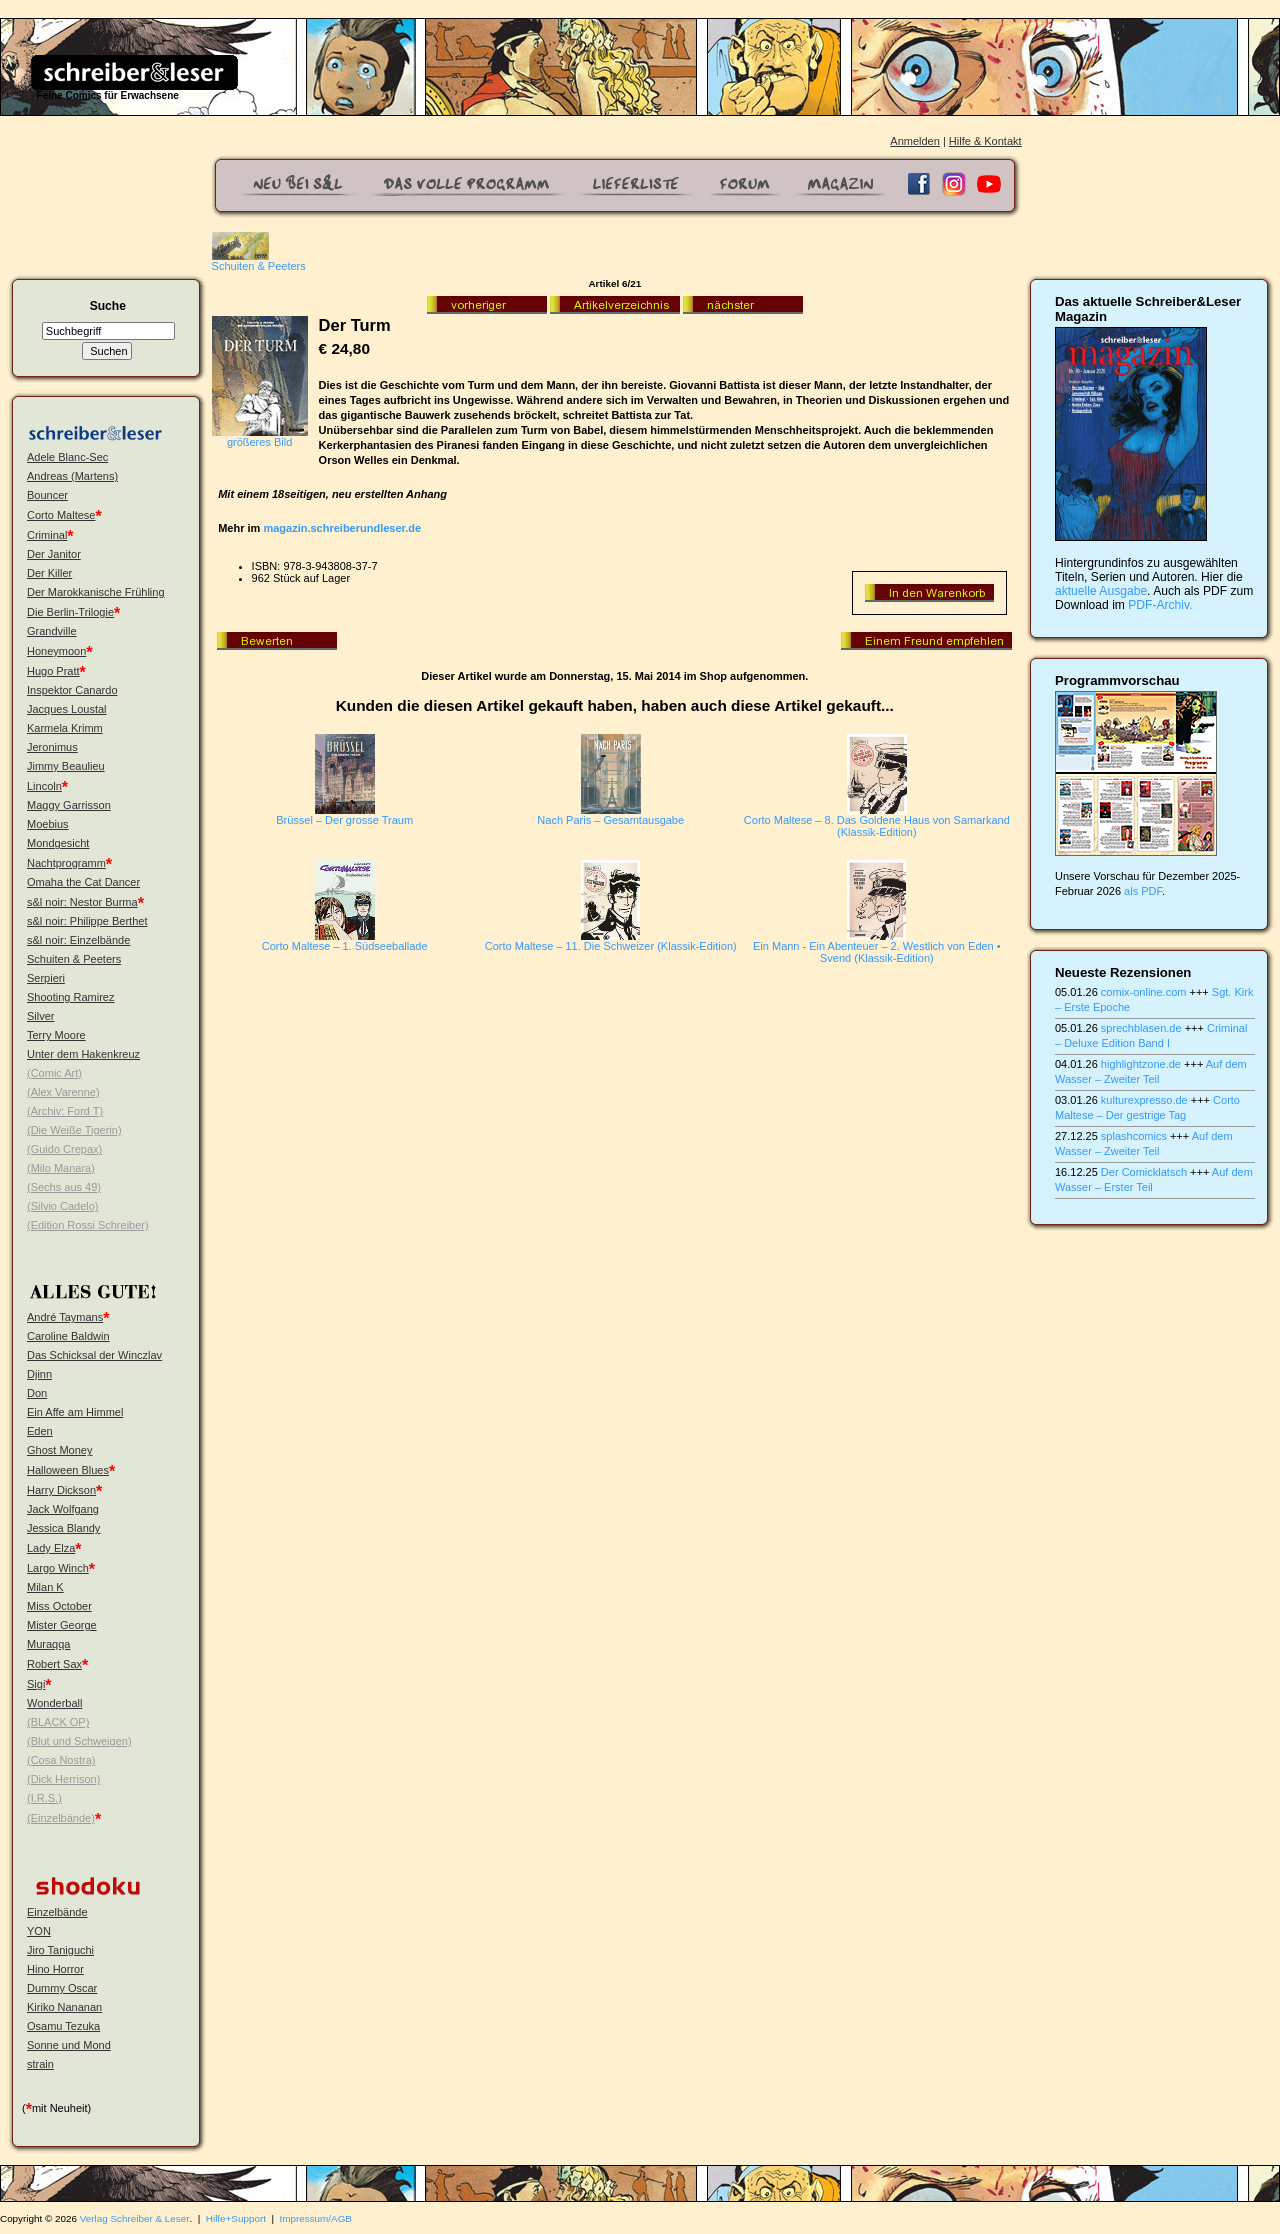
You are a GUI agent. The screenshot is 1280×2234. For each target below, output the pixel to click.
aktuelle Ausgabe (1101, 591)
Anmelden (915, 141)
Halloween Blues (68, 1470)
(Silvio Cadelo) (63, 1206)
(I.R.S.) (44, 1798)
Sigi (36, 1684)
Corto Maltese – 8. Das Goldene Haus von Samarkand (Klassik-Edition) (877, 826)
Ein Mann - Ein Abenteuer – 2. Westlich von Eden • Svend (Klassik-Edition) (877, 952)
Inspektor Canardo (72, 690)
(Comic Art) (54, 1073)
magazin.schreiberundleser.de (342, 528)
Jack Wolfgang (63, 1509)
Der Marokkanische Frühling (96, 592)
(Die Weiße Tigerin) (74, 1130)
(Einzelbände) (61, 1818)
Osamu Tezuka (63, 2026)
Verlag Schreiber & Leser (135, 2218)
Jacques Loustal (67, 709)
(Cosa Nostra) (61, 1760)
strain (40, 2064)
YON (39, 1931)
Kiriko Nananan (64, 2007)
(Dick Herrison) (63, 1779)
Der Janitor (54, 554)
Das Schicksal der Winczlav (94, 1355)
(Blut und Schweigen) (79, 1741)
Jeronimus (52, 747)
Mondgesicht (58, 843)
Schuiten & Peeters (74, 959)
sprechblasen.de (1141, 1028)
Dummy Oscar (62, 1988)
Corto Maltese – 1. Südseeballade (345, 946)
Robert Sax (54, 1664)
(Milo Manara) (61, 1168)
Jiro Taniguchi (60, 1950)
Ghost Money (59, 1450)
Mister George (62, 1625)
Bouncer (47, 495)
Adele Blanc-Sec (67, 457)
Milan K (45, 1587)
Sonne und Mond (69, 2045)
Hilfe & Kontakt (985, 141)
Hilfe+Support (236, 2218)
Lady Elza (51, 1548)
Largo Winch (58, 1568)
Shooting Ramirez (70, 997)
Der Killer (49, 573)
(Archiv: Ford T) (65, 1111)
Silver (41, 1016)
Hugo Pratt (53, 671)
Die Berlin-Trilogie (70, 612)
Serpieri (46, 978)
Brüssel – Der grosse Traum (344, 820)
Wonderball (54, 1703)
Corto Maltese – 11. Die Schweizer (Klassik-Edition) (611, 946)
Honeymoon (56, 651)
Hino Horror (55, 1969)
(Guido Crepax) (64, 1149)
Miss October (59, 1606)
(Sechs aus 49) (64, 1187)
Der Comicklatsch (1144, 1172)
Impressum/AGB (316, 2218)
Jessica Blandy (63, 1528)
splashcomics (1134, 1136)
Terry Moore (56, 1035)
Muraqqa (48, 1644)
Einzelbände (57, 1912)
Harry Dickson (61, 1490)
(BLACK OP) (58, 1722)
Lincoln (44, 786)
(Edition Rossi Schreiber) (88, 1225)
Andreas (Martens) (72, 476)
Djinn (39, 1374)
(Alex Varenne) (63, 1092)
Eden (40, 1431)
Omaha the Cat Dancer (83, 882)
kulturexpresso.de (1144, 1100)
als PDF (1143, 891)
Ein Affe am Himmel (75, 1412)
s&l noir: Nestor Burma (82, 902)
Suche (108, 306)
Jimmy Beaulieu (66, 766)
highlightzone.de (1141, 1064)
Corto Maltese (61, 515)
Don (37, 1393)
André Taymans (65, 1317)
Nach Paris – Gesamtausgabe (610, 820)
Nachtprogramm (66, 863)
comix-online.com (1144, 992)
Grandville (52, 631)
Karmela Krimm (65, 728)
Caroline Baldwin (68, 1336)
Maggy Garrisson (69, 805)
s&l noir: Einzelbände (78, 940)
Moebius (48, 824)
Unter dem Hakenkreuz (83, 1054)
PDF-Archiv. (1160, 605)
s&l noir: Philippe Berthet (87, 921)
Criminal (47, 535)
